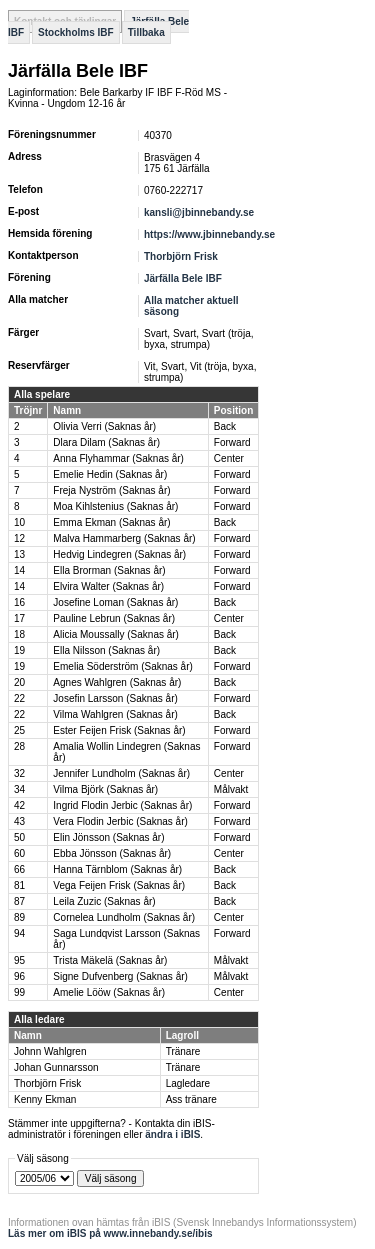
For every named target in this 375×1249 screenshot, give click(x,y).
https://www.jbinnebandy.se (209, 234)
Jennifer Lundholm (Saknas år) (121, 773)
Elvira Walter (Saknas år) (108, 586)
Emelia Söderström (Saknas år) (123, 666)
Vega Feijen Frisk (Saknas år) (119, 885)
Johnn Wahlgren (50, 1051)
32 (19, 773)
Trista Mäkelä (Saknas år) (110, 960)
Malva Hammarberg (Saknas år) (124, 538)
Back (225, 426)
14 (19, 570)
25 (19, 730)
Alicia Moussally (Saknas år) (116, 634)
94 (19, 933)
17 (19, 618)
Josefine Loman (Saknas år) (115, 602)
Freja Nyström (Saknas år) (111, 490)
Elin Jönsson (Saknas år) (108, 837)
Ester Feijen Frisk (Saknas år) (119, 730)
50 (19, 837)
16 (19, 602)
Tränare (183, 1051)
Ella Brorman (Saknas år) (109, 570)
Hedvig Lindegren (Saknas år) (119, 554)
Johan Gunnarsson (56, 1067)
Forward (232, 442)
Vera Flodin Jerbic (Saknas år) (120, 821)
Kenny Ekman (45, 1099)
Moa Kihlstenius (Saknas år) (115, 506)
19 (19, 650)
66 (19, 869)
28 (19, 746)
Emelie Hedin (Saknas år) (110, 474)
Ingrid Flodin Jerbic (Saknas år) (122, 805)
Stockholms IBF (76, 32)
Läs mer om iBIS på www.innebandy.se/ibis (110, 1233)
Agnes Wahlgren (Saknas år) (117, 682)
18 (19, 634)
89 (19, 917)
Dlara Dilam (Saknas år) (106, 442)
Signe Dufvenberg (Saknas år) (120, 976)
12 (19, 538)
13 (19, 554)
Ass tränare (191, 1099)
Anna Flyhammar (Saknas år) (118, 458)
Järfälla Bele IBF (183, 278)
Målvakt (231, 789)
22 (19, 698)
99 (19, 992)
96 (19, 976)
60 (19, 853)
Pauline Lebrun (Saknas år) (114, 618)
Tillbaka (146, 32)
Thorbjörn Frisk (181, 256)
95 (19, 960)
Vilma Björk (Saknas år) (105, 789)
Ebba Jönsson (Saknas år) (112, 853)
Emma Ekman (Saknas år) (111, 522)
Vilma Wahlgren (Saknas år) (115, 714)
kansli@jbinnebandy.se (199, 212)
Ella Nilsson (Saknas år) (106, 650)
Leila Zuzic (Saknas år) (104, 901)
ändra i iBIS (172, 1134)
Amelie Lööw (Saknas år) (109, 992)
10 (19, 522)
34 (19, 789)
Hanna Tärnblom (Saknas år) (117, 869)
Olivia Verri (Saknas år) (104, 426)
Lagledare (188, 1083)
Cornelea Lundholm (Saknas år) (124, 917)
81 (19, 885)
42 (19, 805)
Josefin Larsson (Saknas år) (115, 698)
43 (19, 821)
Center (229, 458)
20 (19, 682)
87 (19, 901)
